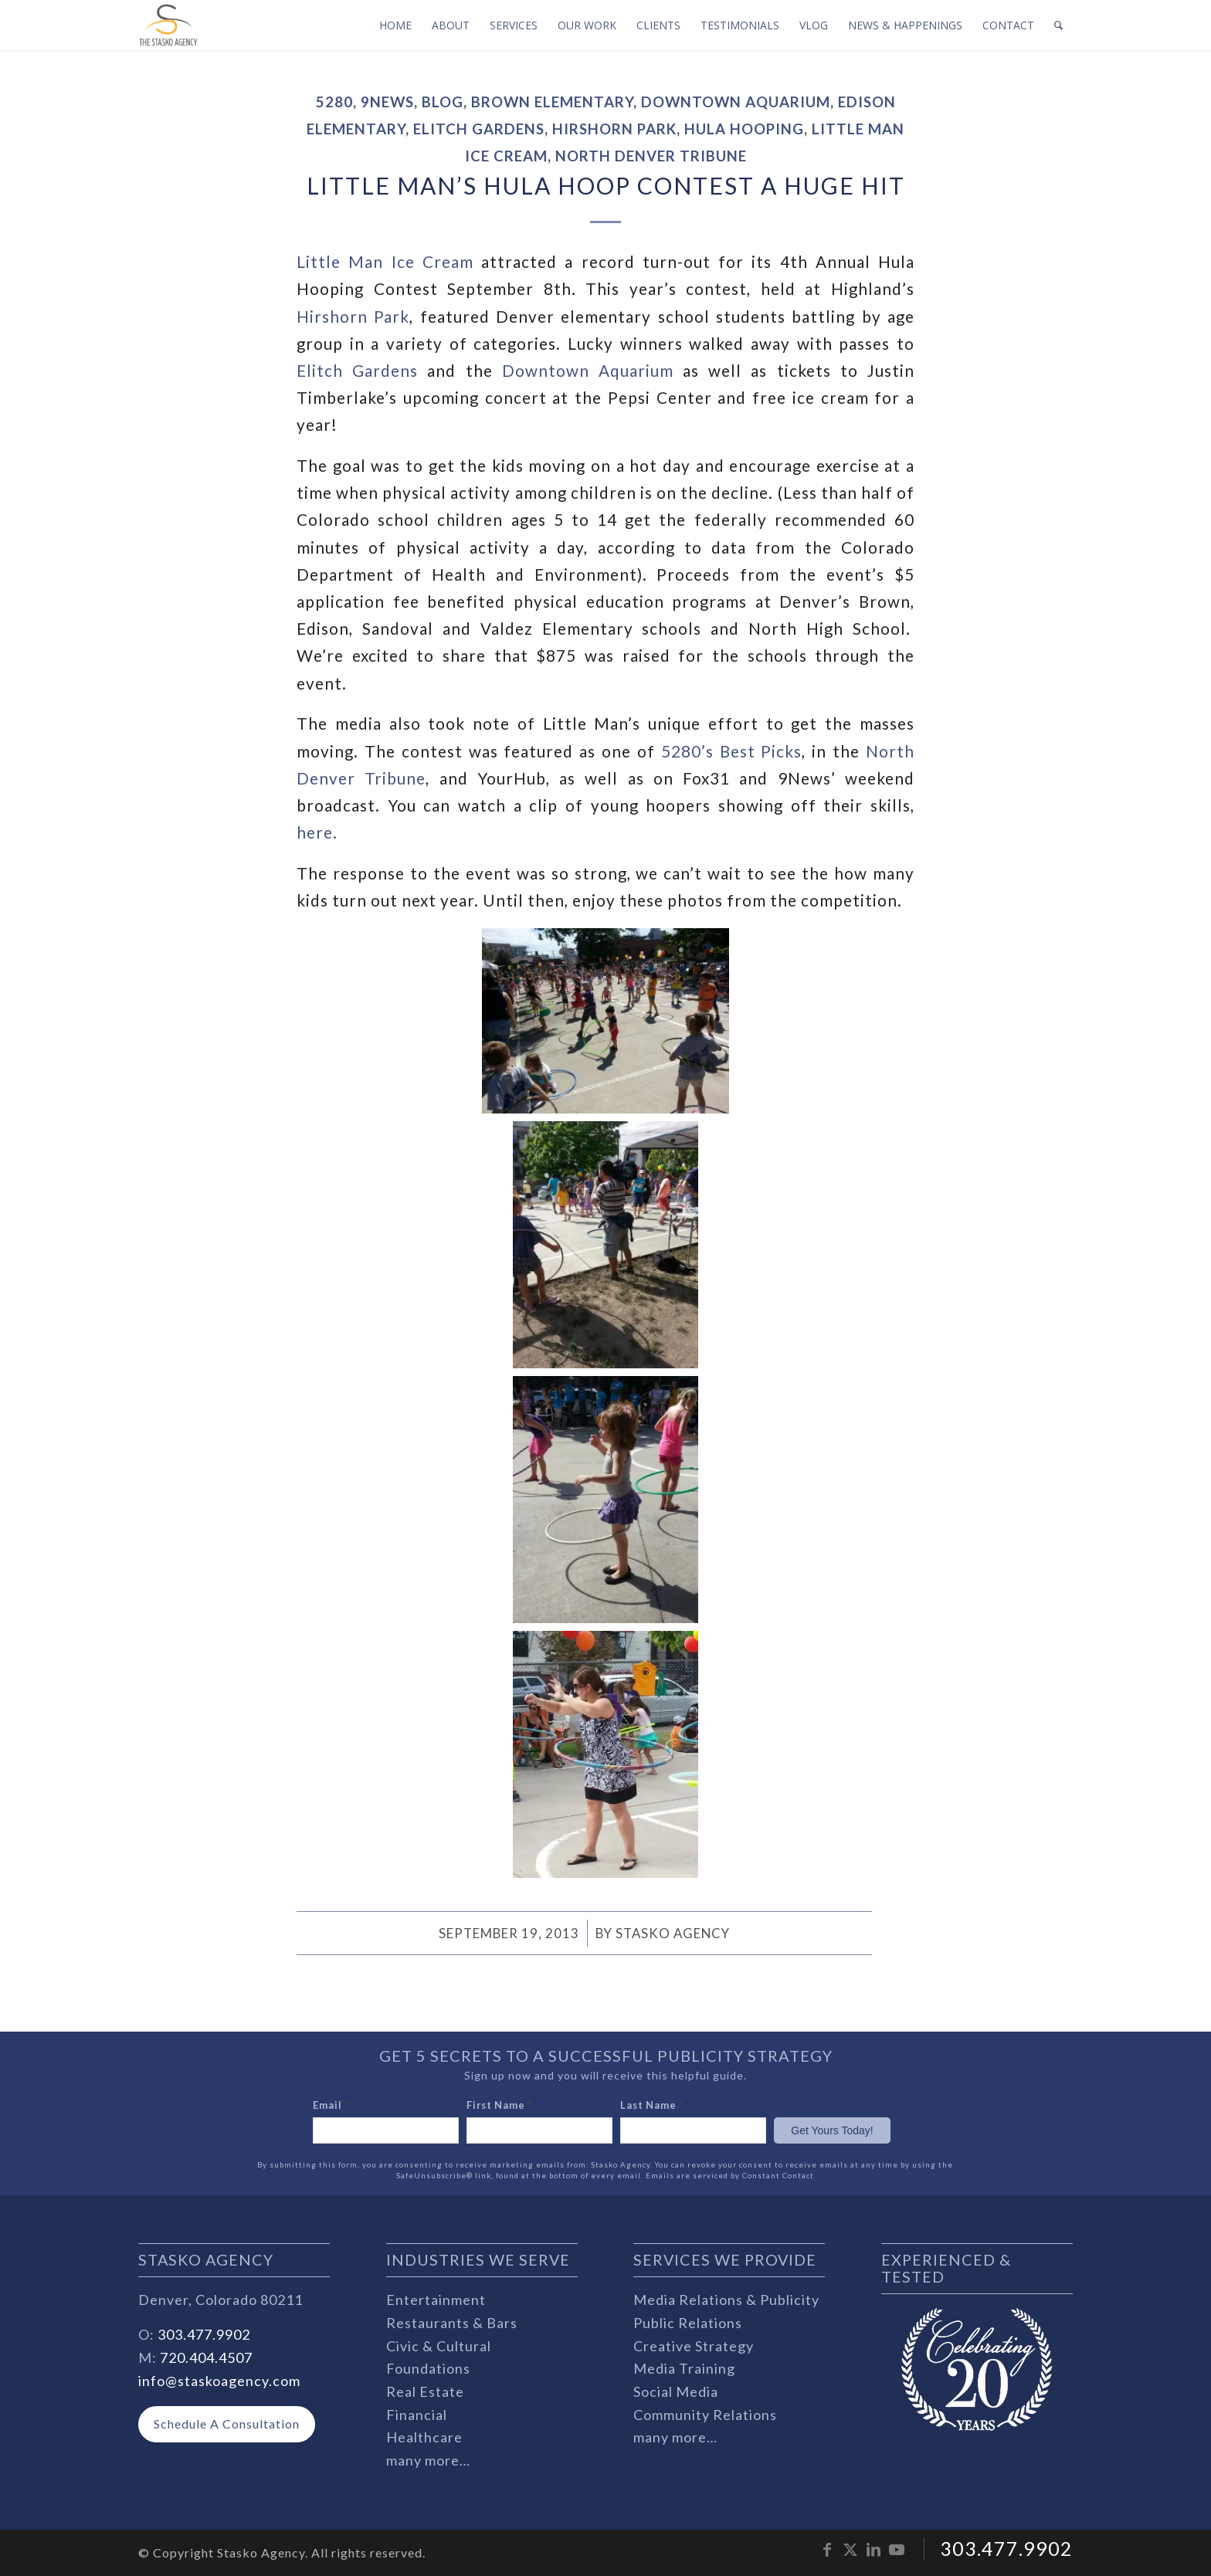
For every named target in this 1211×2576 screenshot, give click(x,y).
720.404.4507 (206, 2357)
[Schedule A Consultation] (226, 2424)
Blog (442, 101)
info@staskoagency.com (219, 2380)
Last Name (652, 2105)
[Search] (1058, 25)
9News (387, 101)
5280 (334, 101)
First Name (499, 2105)
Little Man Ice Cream (385, 262)
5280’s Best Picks (731, 751)
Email (331, 2105)
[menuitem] (395, 25)
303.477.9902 (204, 2334)
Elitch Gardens (478, 128)
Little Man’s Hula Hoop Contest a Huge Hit (606, 185)
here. (317, 832)
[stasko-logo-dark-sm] (168, 25)
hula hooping (744, 128)
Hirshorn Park (614, 128)
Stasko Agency (673, 1933)
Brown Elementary (552, 101)
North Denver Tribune (651, 155)
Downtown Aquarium (735, 101)
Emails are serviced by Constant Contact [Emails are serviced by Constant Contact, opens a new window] (730, 2175)
